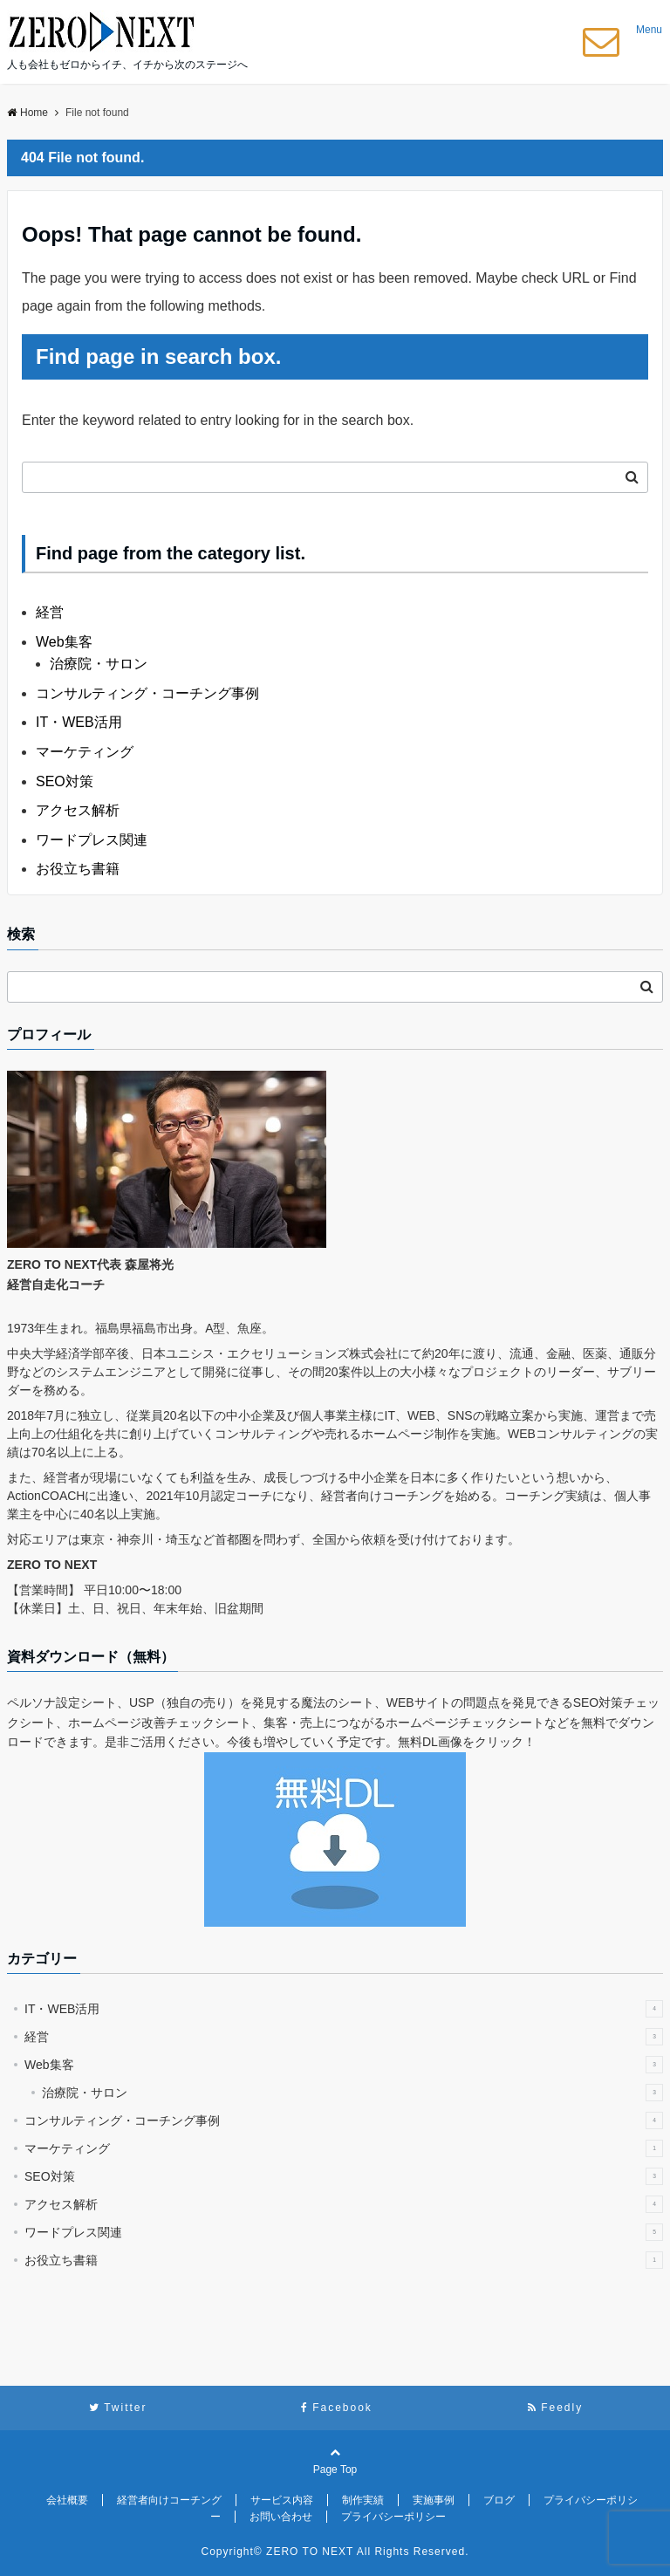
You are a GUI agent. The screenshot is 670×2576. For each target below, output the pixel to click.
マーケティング (84, 751)
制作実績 (363, 2500)
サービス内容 (281, 2500)
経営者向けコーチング (169, 2500)
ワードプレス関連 (91, 839)
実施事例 (434, 2500)
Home (27, 112)
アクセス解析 (78, 810)
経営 (50, 612)
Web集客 (64, 641)
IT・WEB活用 (79, 722)
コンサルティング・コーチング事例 (147, 693)
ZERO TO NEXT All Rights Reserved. (367, 2551)
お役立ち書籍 (78, 868)
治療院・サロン (98, 663)
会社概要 (67, 2500)
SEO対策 (64, 781)
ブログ (499, 2500)
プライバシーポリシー (393, 2517)
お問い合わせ (281, 2517)
